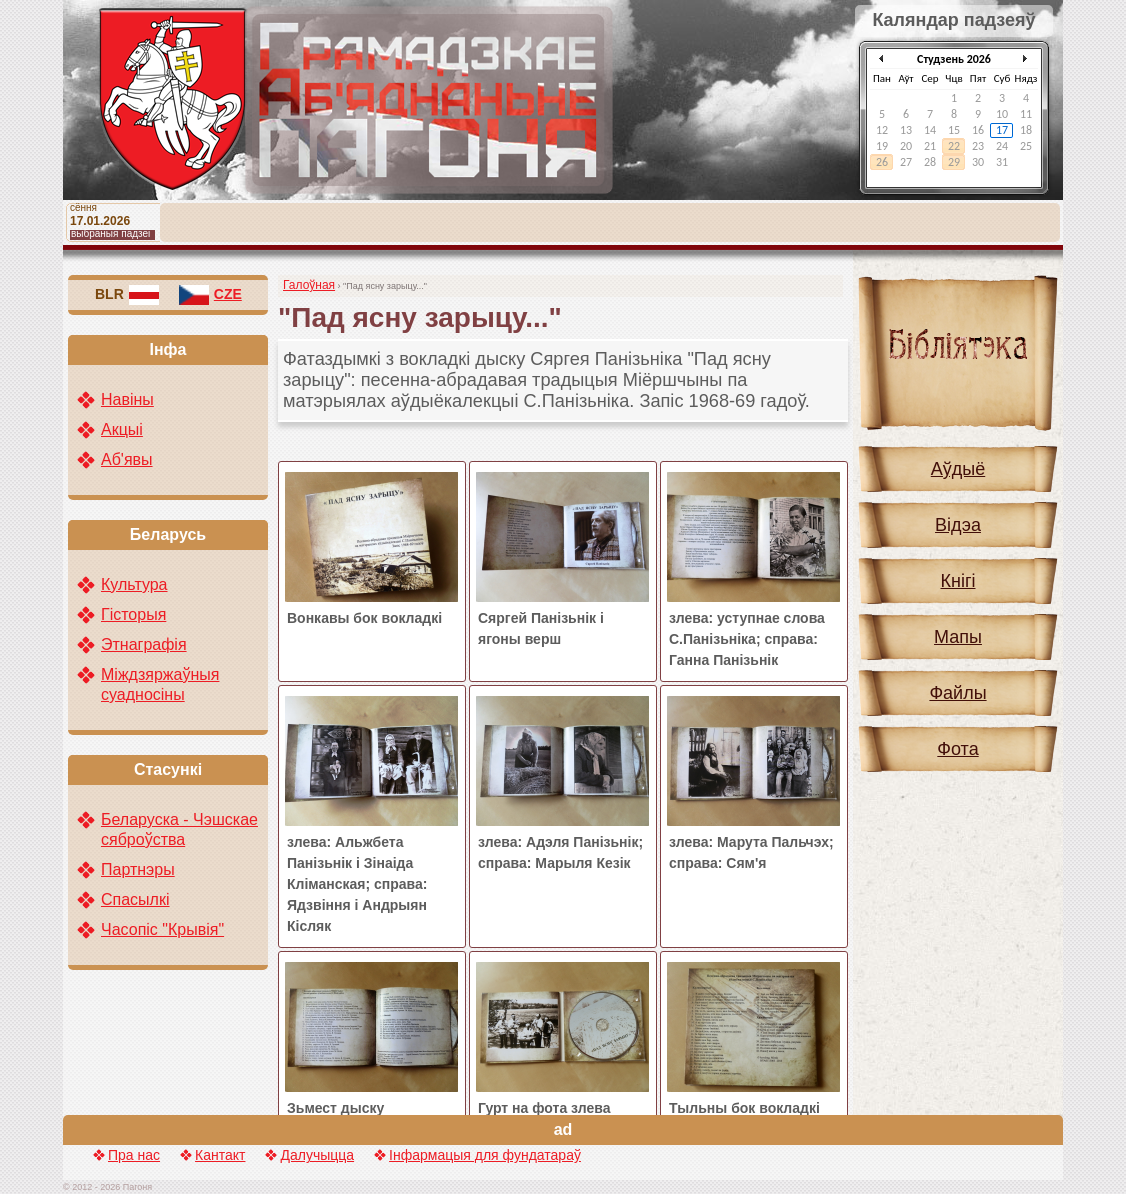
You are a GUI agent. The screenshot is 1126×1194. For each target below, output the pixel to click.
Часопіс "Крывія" (162, 929)
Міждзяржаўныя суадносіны (160, 684)
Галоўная (309, 285)
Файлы (957, 693)
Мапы (958, 637)
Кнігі (958, 581)
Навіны (127, 399)
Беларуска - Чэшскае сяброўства (179, 829)
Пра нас (134, 1155)
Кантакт (220, 1155)
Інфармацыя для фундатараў (485, 1155)
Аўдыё (958, 469)
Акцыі (122, 429)
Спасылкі (135, 899)
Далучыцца (317, 1155)
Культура (134, 584)
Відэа (958, 525)
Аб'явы (127, 459)
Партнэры (138, 869)
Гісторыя (133, 614)
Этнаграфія (144, 644)
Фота (957, 749)
